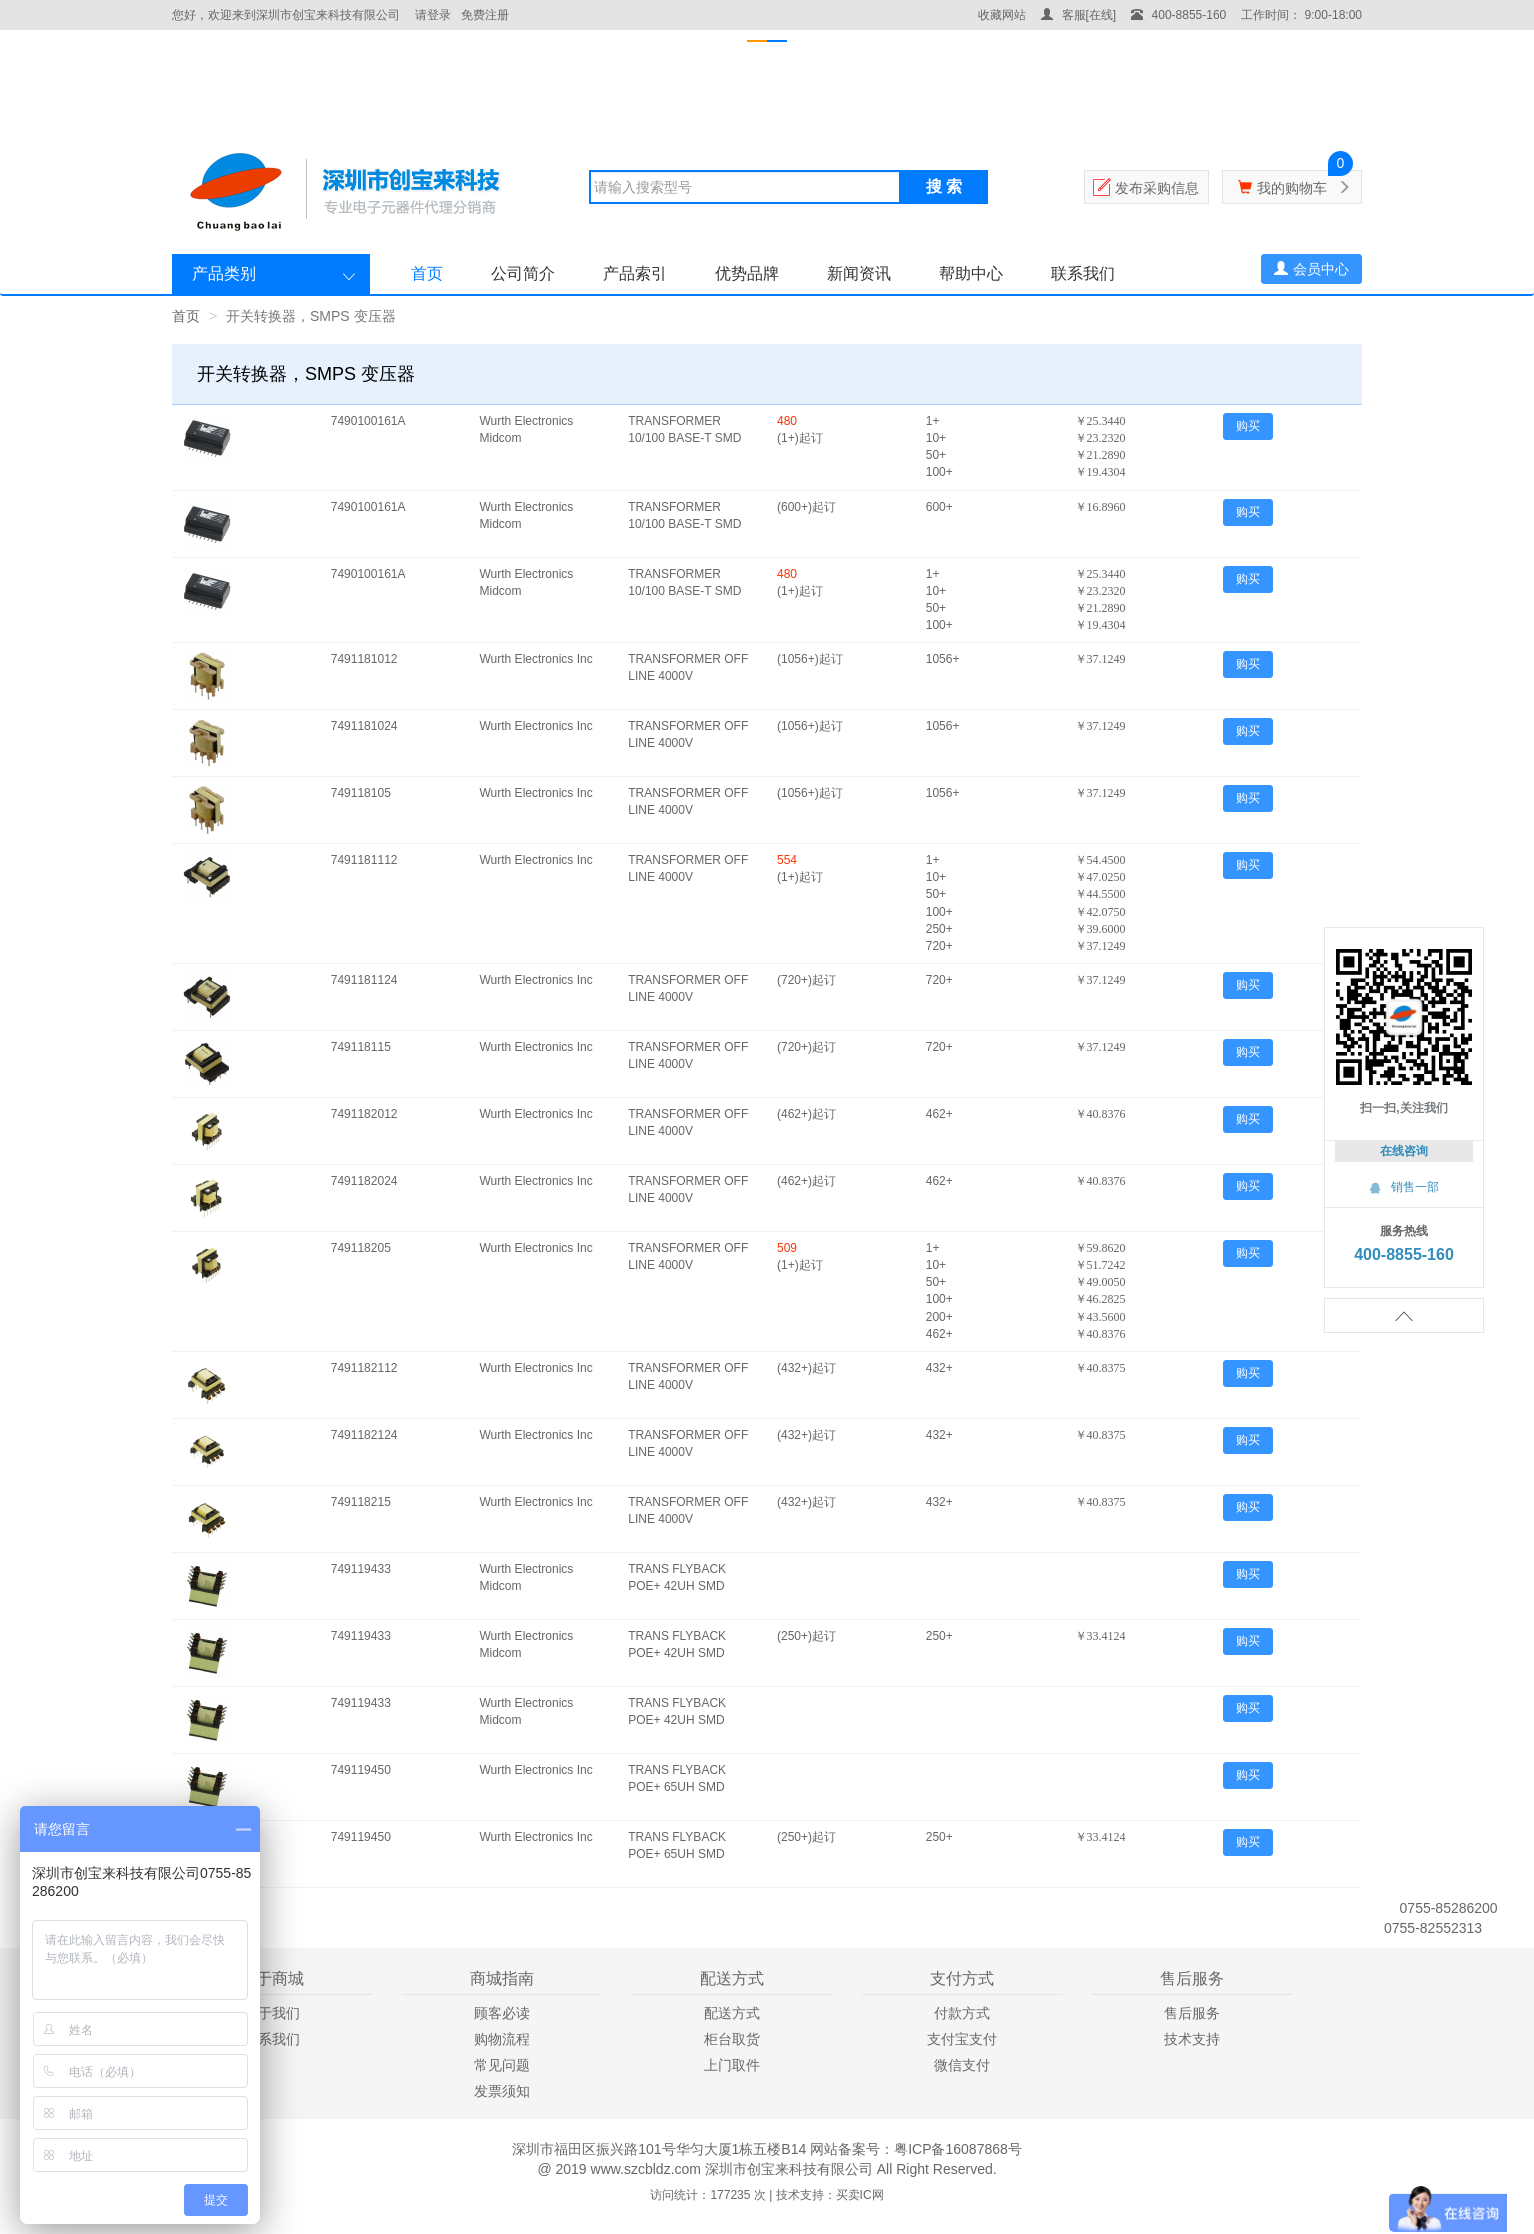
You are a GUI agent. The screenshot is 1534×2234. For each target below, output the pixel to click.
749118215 (361, 1502)
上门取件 (732, 2065)
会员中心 (1311, 269)
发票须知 (502, 2091)
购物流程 (502, 2039)
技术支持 (1192, 2039)
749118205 (361, 1248)
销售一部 (1404, 1187)
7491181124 (364, 980)
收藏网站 (1002, 15)
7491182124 (364, 1435)
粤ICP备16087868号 (958, 2149)
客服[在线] (1078, 15)
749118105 (361, 793)
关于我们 (272, 2013)
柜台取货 (732, 2039)
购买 (1248, 426)
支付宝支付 (962, 2039)
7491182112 (364, 1368)
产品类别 (224, 273)
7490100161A (368, 421)
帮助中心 (971, 273)
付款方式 (962, 2013)
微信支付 (962, 2065)
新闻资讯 (859, 273)
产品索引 (635, 273)
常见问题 (502, 2065)
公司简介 (523, 273)
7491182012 (364, 1114)
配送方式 (732, 2013)
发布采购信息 (1157, 188)
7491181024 (364, 726)
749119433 (361, 1569)
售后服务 (1192, 2013)
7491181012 (364, 659)
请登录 (433, 15)
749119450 (361, 1770)
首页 (427, 273)
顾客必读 (502, 2013)
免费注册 (485, 15)
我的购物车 (1292, 188)
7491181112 (364, 860)
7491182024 (364, 1181)
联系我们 (1083, 273)
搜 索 (944, 186)
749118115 (361, 1047)
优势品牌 (747, 273)
